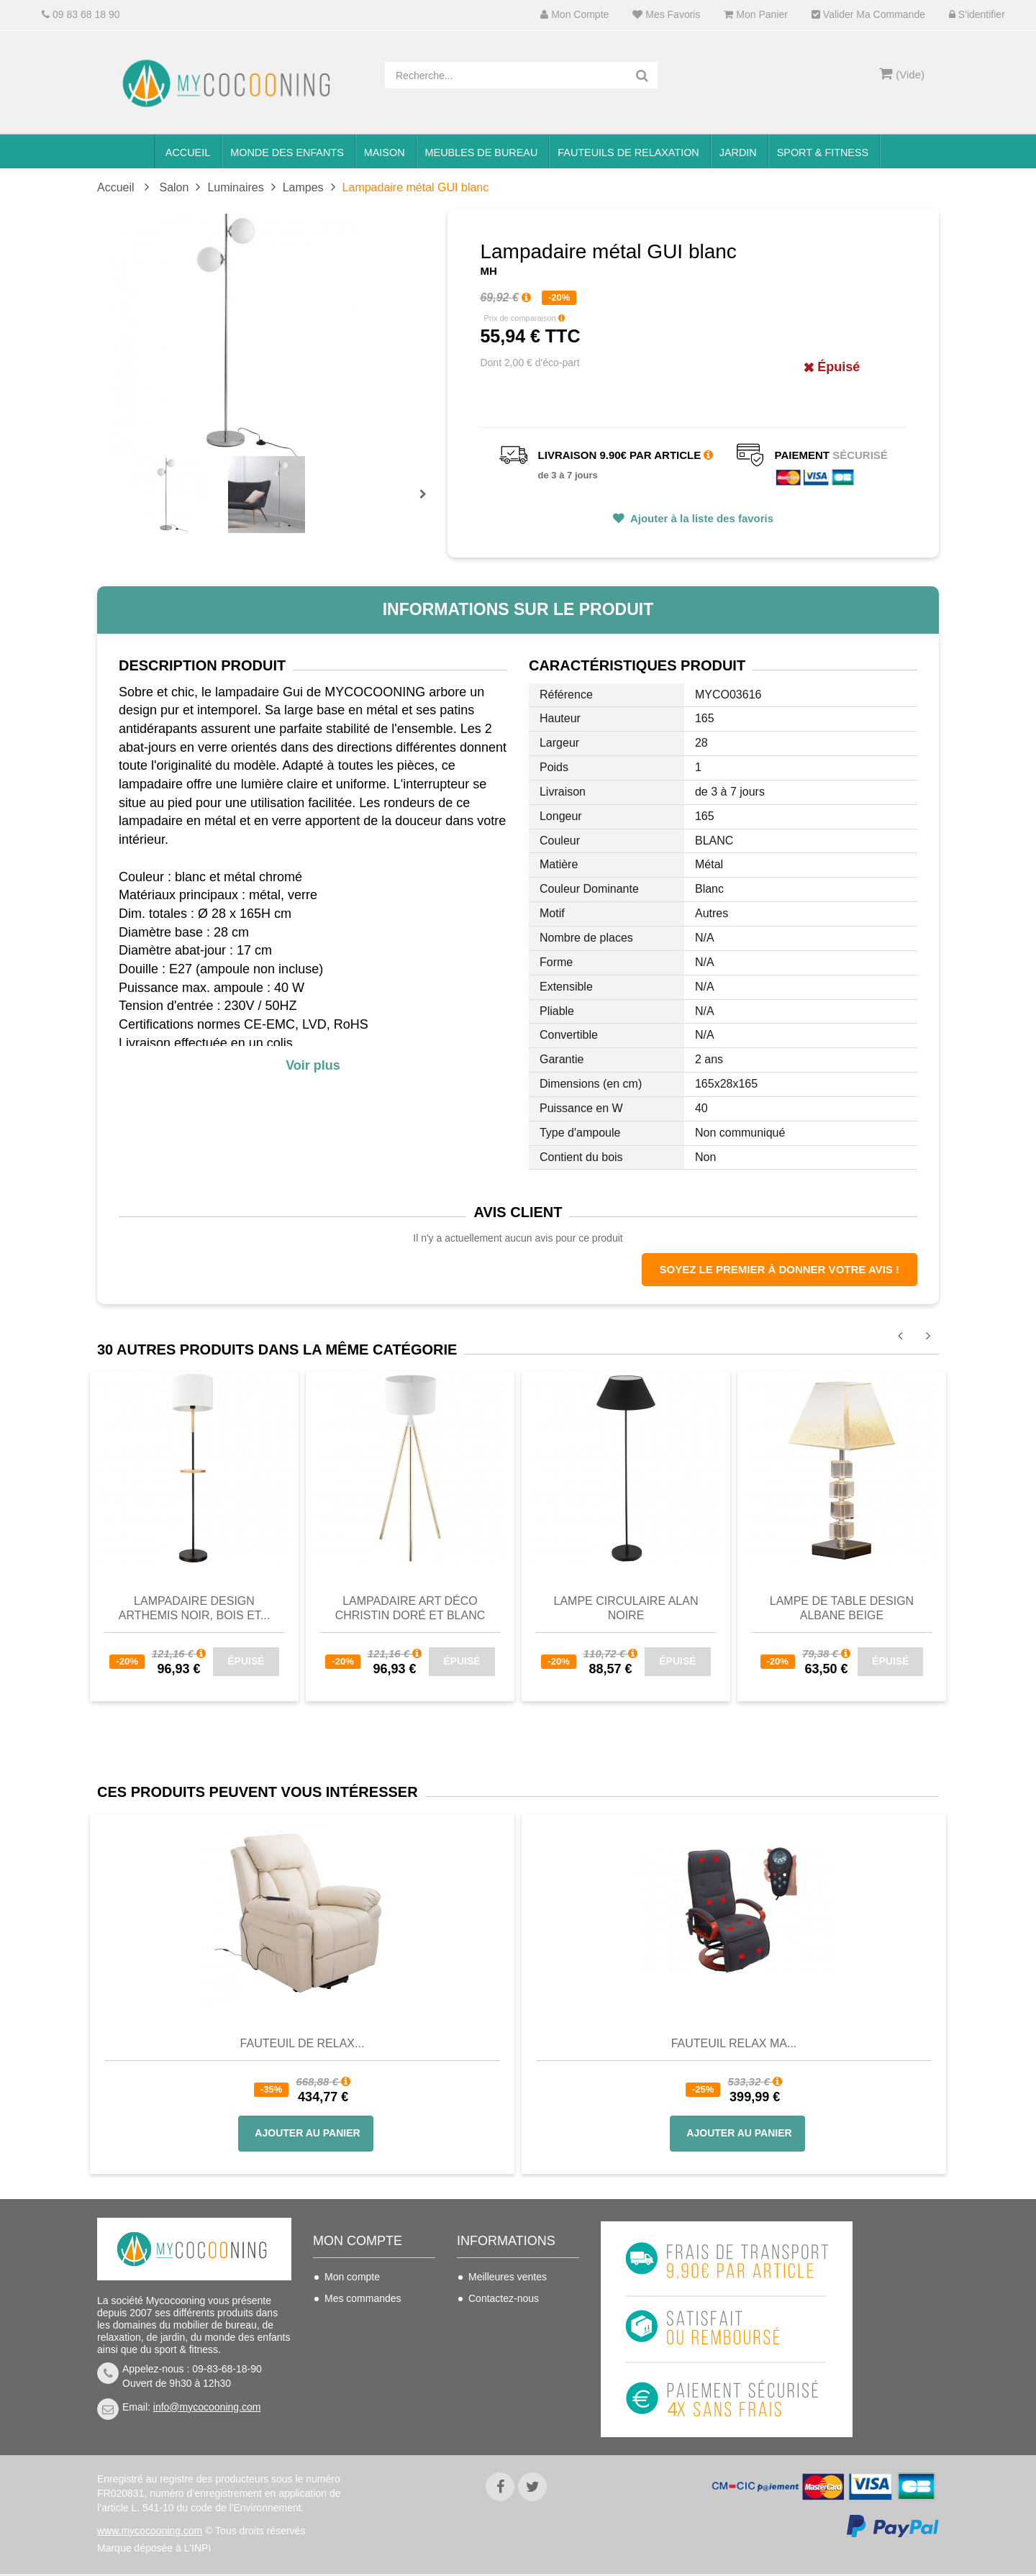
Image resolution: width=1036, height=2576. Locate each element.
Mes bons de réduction (375, 2384)
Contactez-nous (503, 2298)
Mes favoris (666, 14)
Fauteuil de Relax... (302, 2043)
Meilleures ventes (507, 2277)
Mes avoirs (348, 2320)
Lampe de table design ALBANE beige (842, 1608)
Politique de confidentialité (499, 2415)
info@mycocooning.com (207, 2407)
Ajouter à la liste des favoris (700, 518)
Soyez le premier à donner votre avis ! (779, 1269)
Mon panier (755, 14)
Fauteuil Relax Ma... (734, 2043)
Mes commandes (362, 2298)
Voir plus (313, 1065)
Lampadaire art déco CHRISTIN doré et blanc (410, 1608)
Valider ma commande (868, 14)
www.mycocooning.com (149, 2533)
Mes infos (346, 2363)
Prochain (428, 503)
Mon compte (574, 14)
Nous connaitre (502, 2363)
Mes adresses (355, 2341)
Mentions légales (506, 2384)
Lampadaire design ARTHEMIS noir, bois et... (194, 1608)
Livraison (488, 2320)
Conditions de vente (513, 2341)
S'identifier (977, 14)
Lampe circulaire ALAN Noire (626, 1608)
